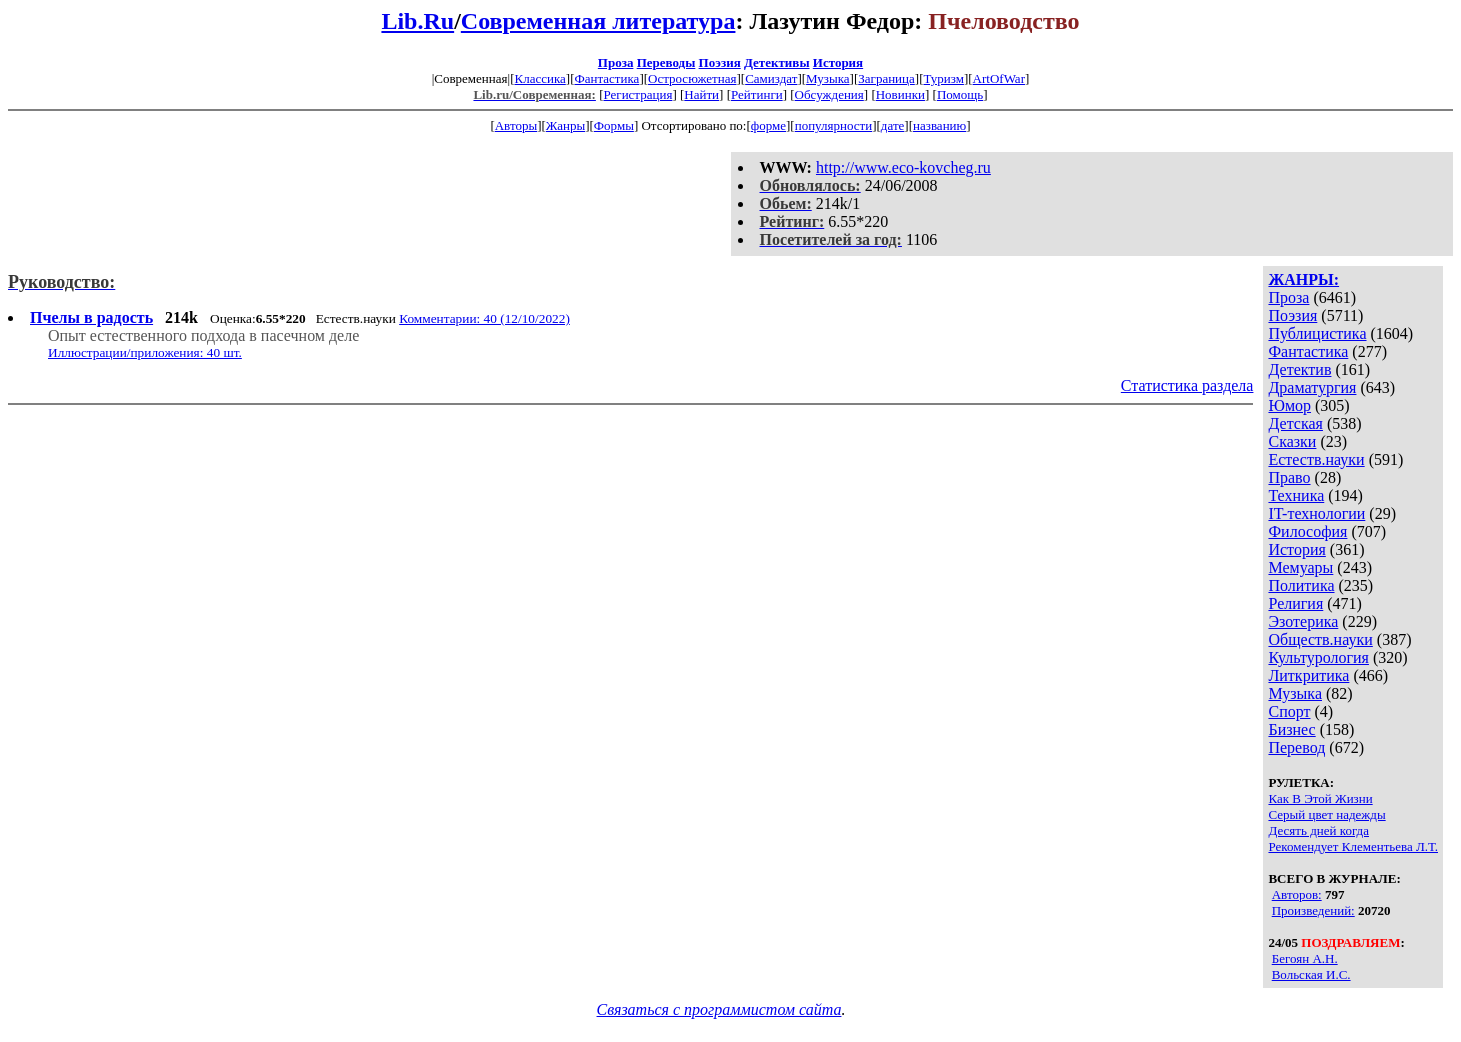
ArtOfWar (999, 78)
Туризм (943, 78)
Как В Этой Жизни (1320, 798)
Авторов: (1297, 894)
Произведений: (1313, 910)
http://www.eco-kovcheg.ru (903, 167)
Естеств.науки (1316, 459)
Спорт (1289, 711)
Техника (1296, 495)
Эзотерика (1303, 621)
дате (893, 125)
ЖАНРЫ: (1303, 279)
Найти (701, 94)
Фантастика (606, 78)
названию (939, 125)
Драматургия (1312, 387)
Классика (539, 78)
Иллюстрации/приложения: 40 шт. (145, 352)
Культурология (1318, 657)
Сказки (1292, 441)
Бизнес (1291, 729)
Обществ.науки (1320, 639)
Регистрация (637, 94)
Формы (614, 125)
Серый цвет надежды (1326, 814)
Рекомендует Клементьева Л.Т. (1353, 846)
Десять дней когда (1318, 830)
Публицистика (1317, 333)
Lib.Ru (417, 21)
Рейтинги (757, 94)
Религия (1295, 603)
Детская (1295, 423)
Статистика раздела (1187, 385)
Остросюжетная (692, 78)
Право (1289, 477)
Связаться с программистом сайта (719, 1009)
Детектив (1299, 369)
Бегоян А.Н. (1305, 958)
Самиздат (771, 78)
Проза (616, 62)
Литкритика (1308, 675)
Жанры (565, 125)
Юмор (1289, 405)
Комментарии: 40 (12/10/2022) (484, 318)
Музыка (828, 78)
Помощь (960, 94)
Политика (1301, 585)
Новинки (900, 94)
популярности (834, 125)
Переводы (666, 62)
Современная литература (598, 21)
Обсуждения (829, 94)
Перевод (1296, 747)
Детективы (777, 62)
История (838, 62)
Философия (1307, 531)
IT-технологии (1316, 513)
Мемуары (1300, 567)
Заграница (886, 78)
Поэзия (720, 62)
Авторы (516, 125)
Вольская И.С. (1311, 974)
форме (768, 125)
